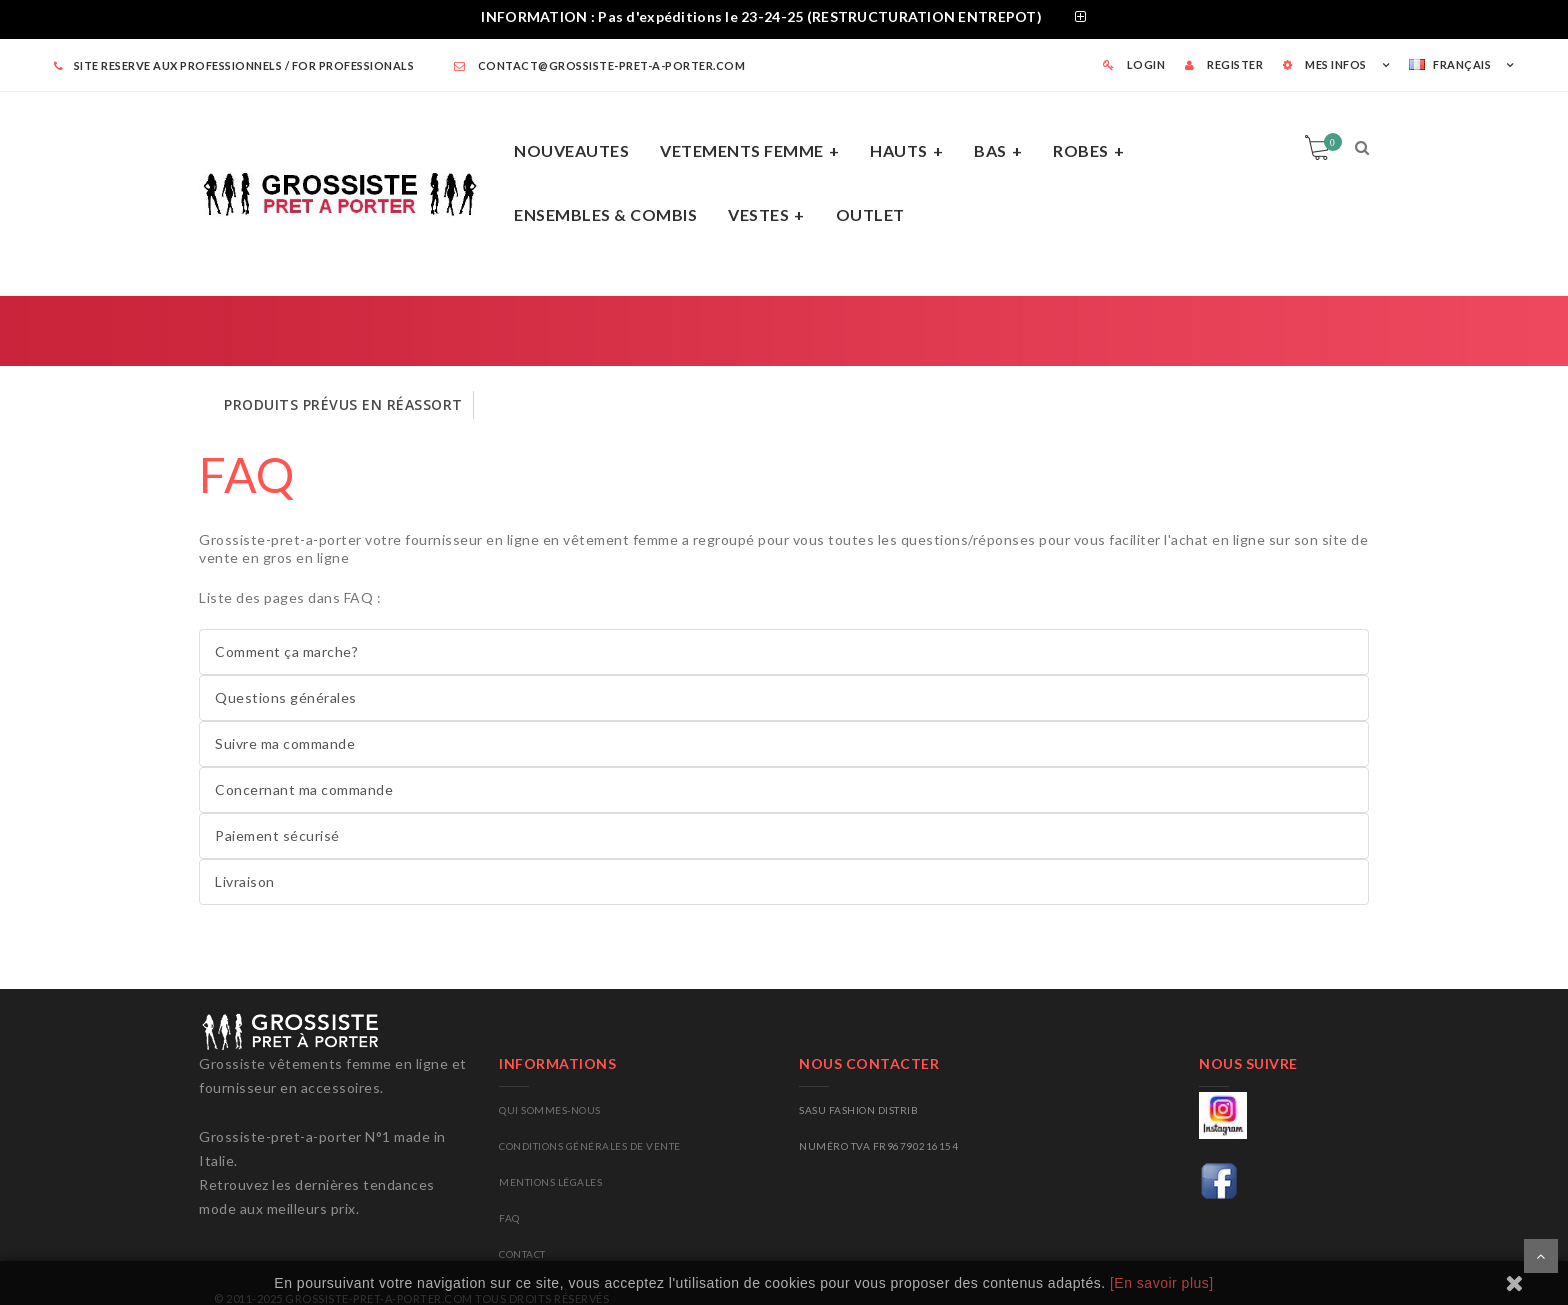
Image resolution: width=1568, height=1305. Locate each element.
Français (1450, 64)
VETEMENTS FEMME (742, 150)
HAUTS (899, 150)
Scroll (1541, 1256)
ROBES (1081, 150)
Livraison (245, 881)
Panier (1329, 142)
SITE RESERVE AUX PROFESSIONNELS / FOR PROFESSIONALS (234, 65)
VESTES (758, 214)
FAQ (247, 474)
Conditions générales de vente (590, 1146)
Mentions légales (550, 1182)
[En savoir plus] (1162, 1283)
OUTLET (870, 214)
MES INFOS (1325, 64)
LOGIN (1134, 64)
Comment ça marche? (286, 651)
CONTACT (522, 1254)
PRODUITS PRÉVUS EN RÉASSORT (343, 404)
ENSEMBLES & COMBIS (605, 214)
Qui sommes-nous (550, 1110)
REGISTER (1224, 64)
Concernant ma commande (304, 789)
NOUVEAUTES (571, 150)
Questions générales (286, 697)
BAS (990, 150)
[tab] (784, 19)
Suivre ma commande (285, 743)
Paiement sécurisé (277, 835)
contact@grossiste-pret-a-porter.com (600, 65)
